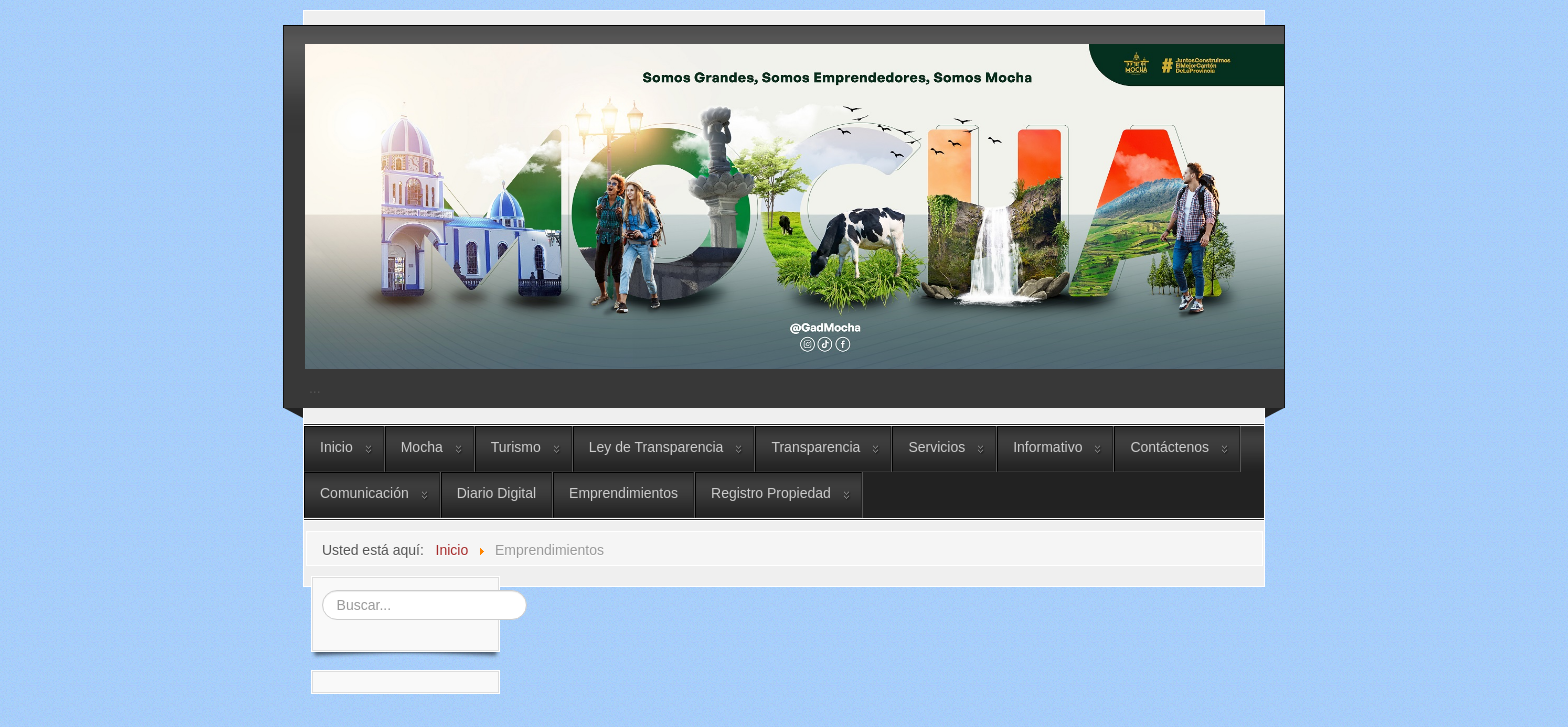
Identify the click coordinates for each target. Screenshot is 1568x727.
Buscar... (319, 588)
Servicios (936, 447)
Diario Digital (496, 493)
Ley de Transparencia (656, 447)
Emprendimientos (623, 493)
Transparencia (815, 447)
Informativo (1047, 447)
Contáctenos (1169, 447)
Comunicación (364, 493)
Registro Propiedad (771, 493)
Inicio (336, 447)
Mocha (422, 447)
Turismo (516, 447)
